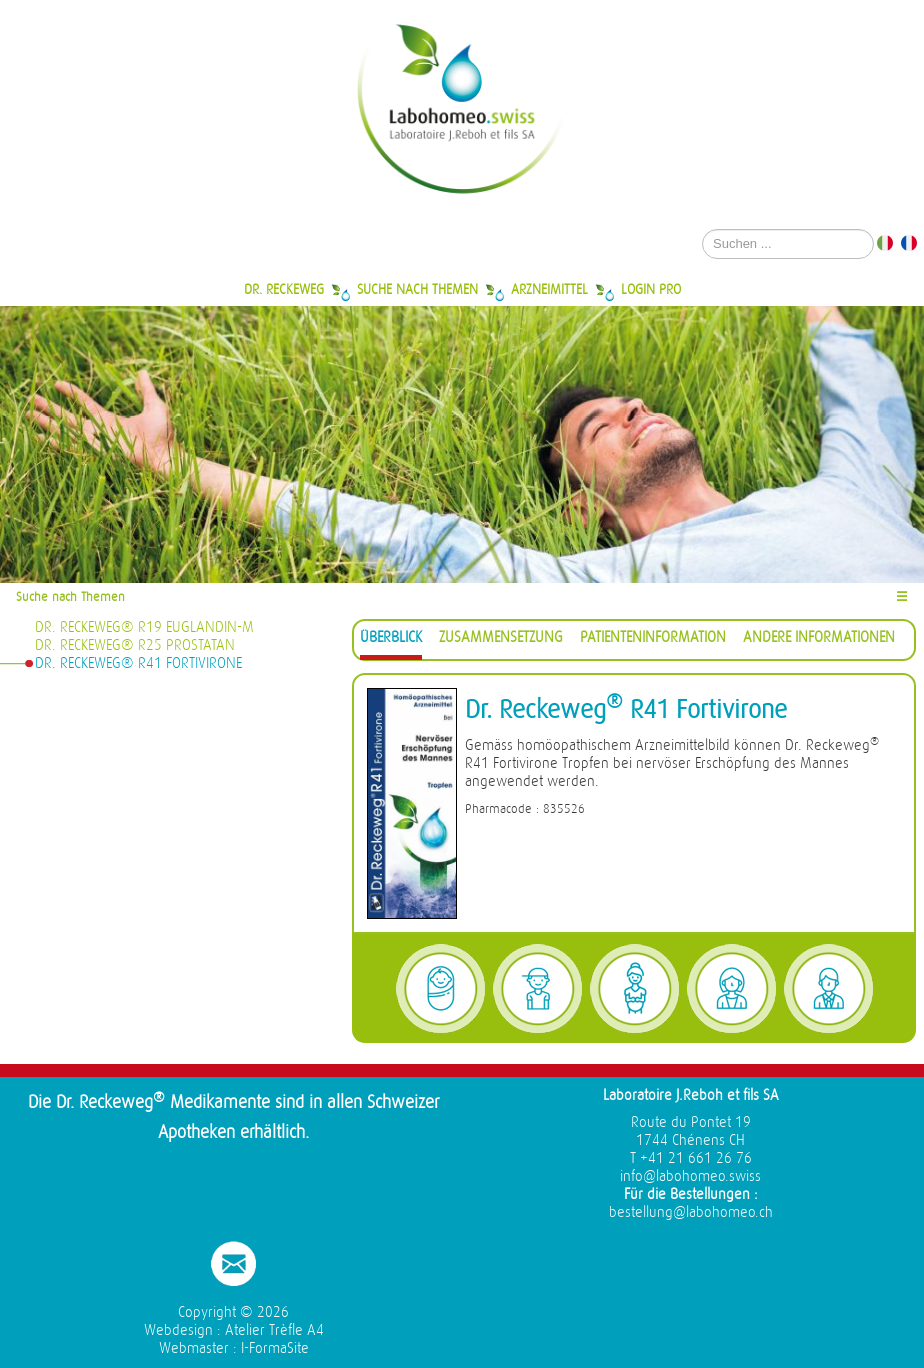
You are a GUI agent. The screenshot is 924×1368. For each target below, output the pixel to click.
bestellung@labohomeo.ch (691, 1212)
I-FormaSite (275, 1348)
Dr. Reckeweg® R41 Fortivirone (138, 663)
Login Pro (651, 289)
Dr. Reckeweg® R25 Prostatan (135, 645)
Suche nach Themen (417, 289)
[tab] (391, 640)
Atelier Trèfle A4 (274, 1330)
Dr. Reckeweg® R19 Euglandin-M (144, 627)
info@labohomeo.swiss (690, 1176)
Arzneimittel (549, 289)
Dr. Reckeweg (284, 289)
